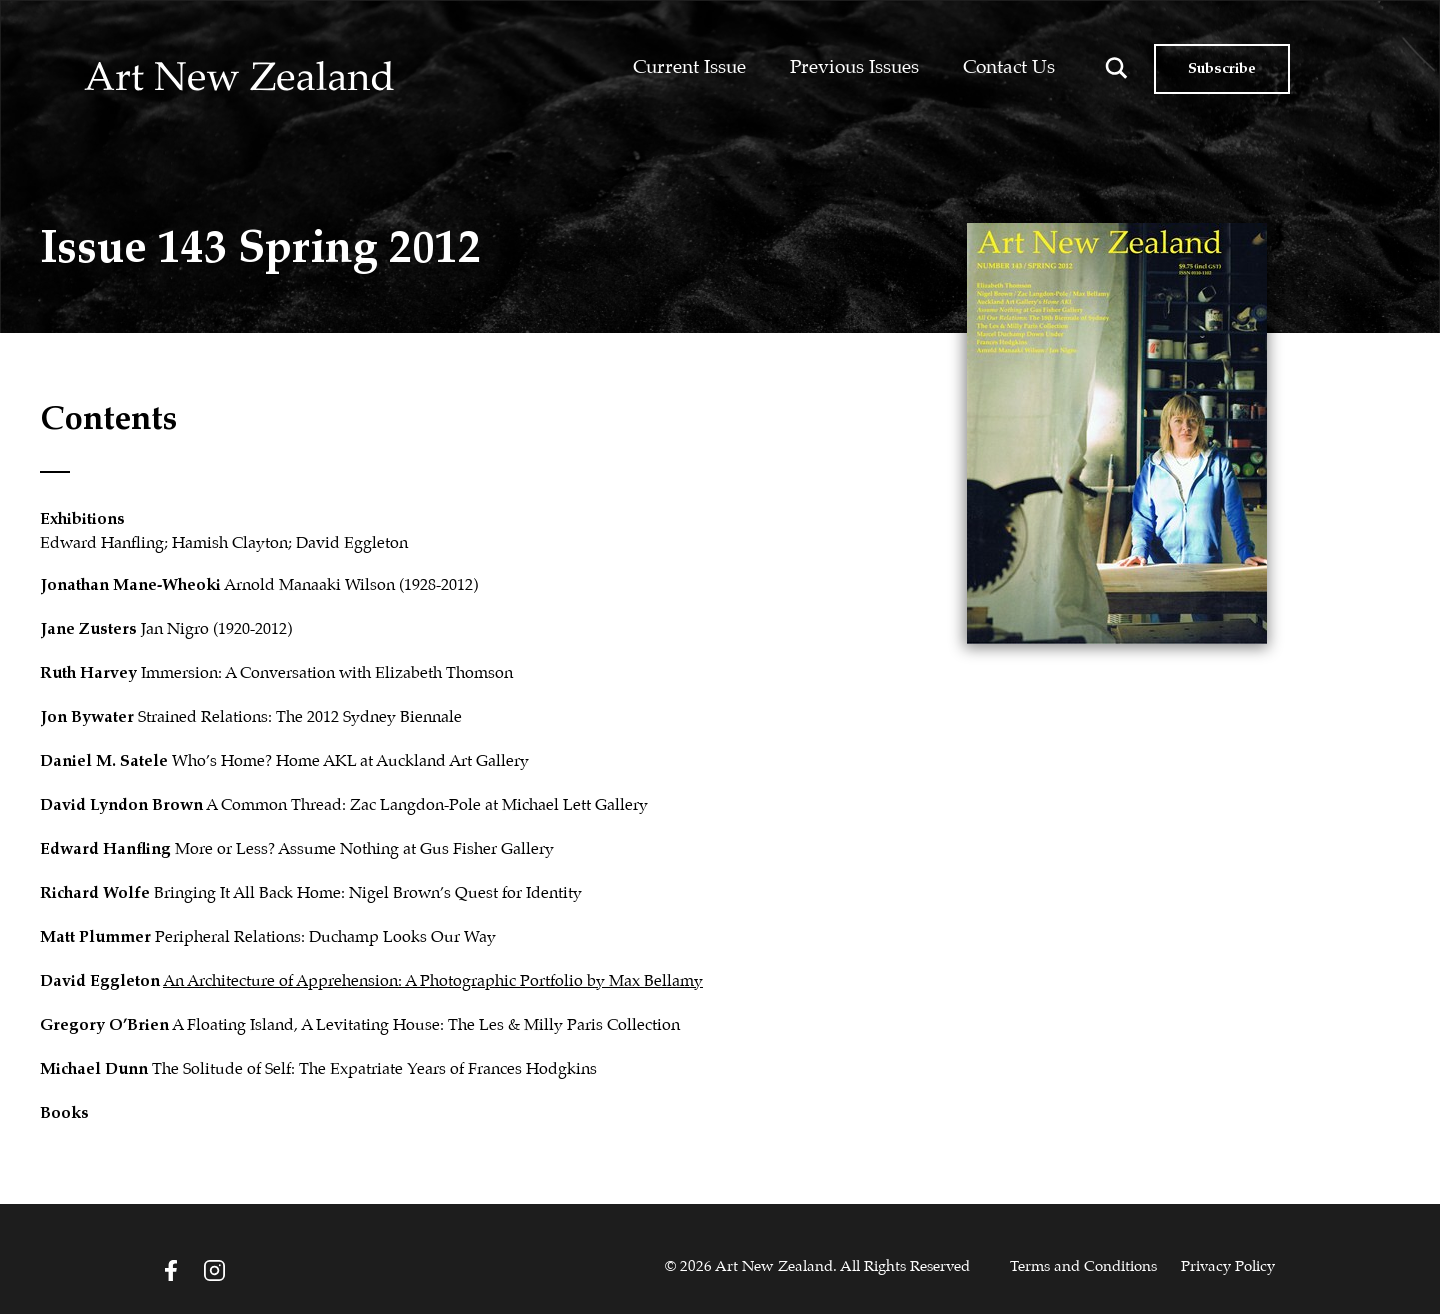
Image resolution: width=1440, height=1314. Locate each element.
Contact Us (1009, 67)
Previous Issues (854, 67)
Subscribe (1222, 69)
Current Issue (689, 67)
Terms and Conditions (1083, 1267)
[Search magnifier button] (1116, 68)
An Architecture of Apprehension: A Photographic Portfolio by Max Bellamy (433, 981)
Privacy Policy (1228, 1267)
